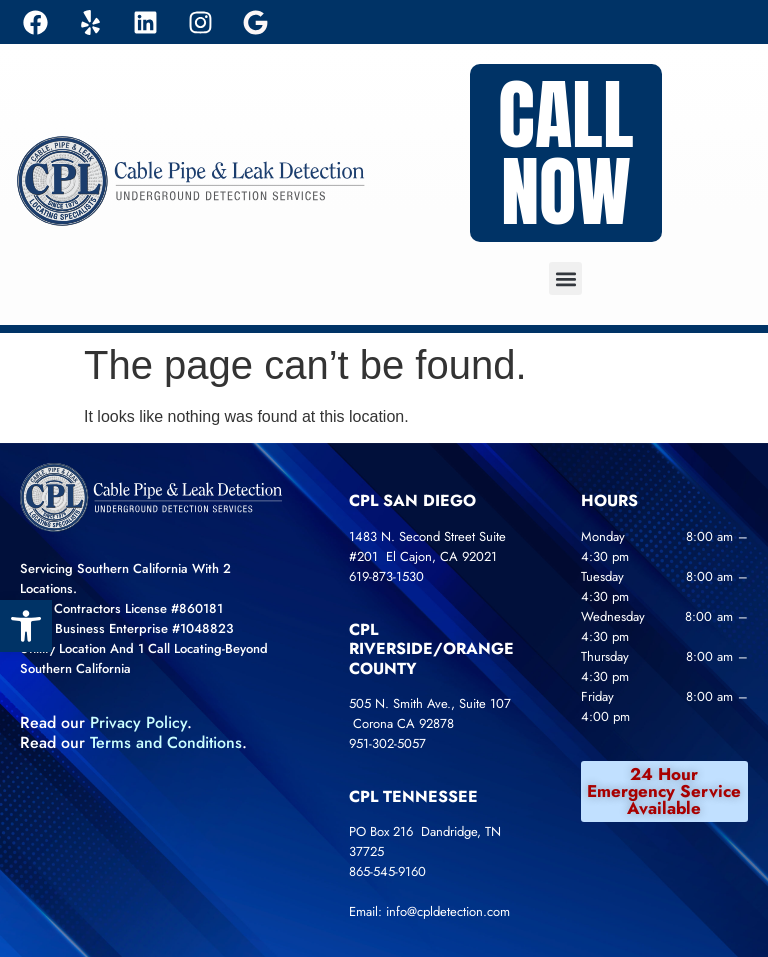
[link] (26, 626)
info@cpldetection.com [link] (448, 911)
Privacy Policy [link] (138, 722)
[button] (565, 278)
